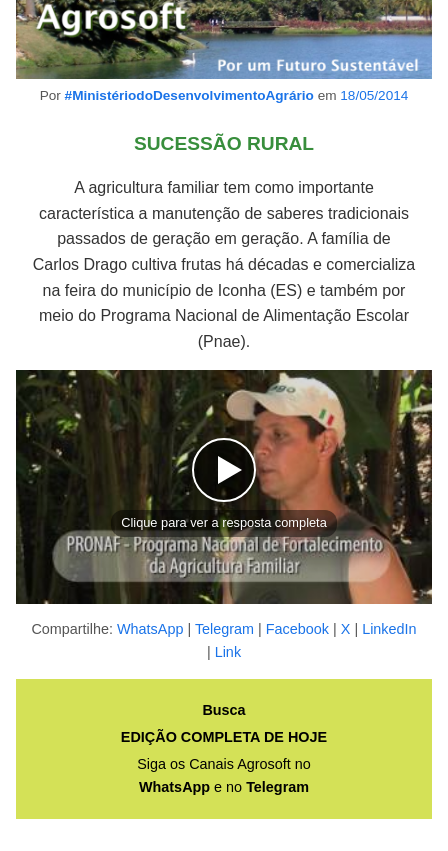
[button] (224, 487)
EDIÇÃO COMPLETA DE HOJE (224, 737)
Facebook (297, 629)
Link (228, 652)
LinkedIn (389, 629)
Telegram (224, 629)
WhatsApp (150, 629)
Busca (223, 710)
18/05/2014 (374, 95)
